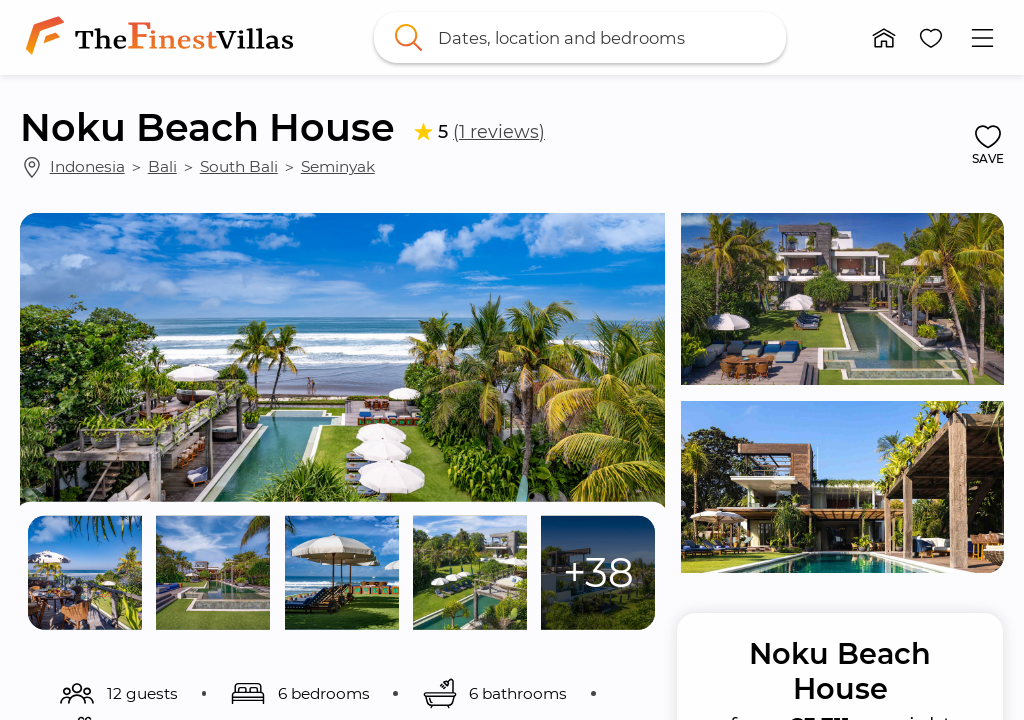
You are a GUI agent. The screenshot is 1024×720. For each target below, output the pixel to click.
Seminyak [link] (338, 166)
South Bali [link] (239, 166)
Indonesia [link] (87, 166)
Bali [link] (162, 166)
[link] (163, 37)
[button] (884, 38)
